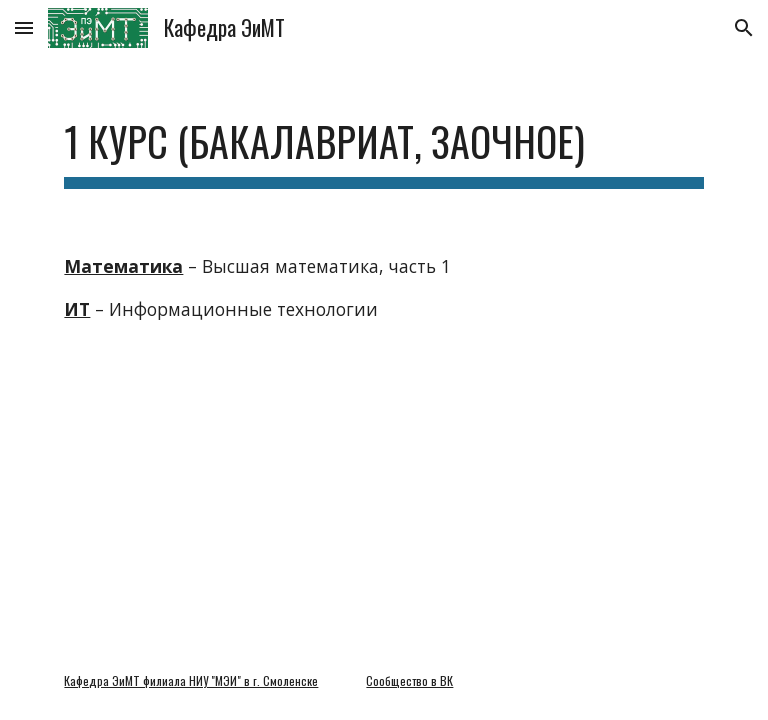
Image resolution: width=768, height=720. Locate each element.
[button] (24, 27)
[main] (383, 140)
